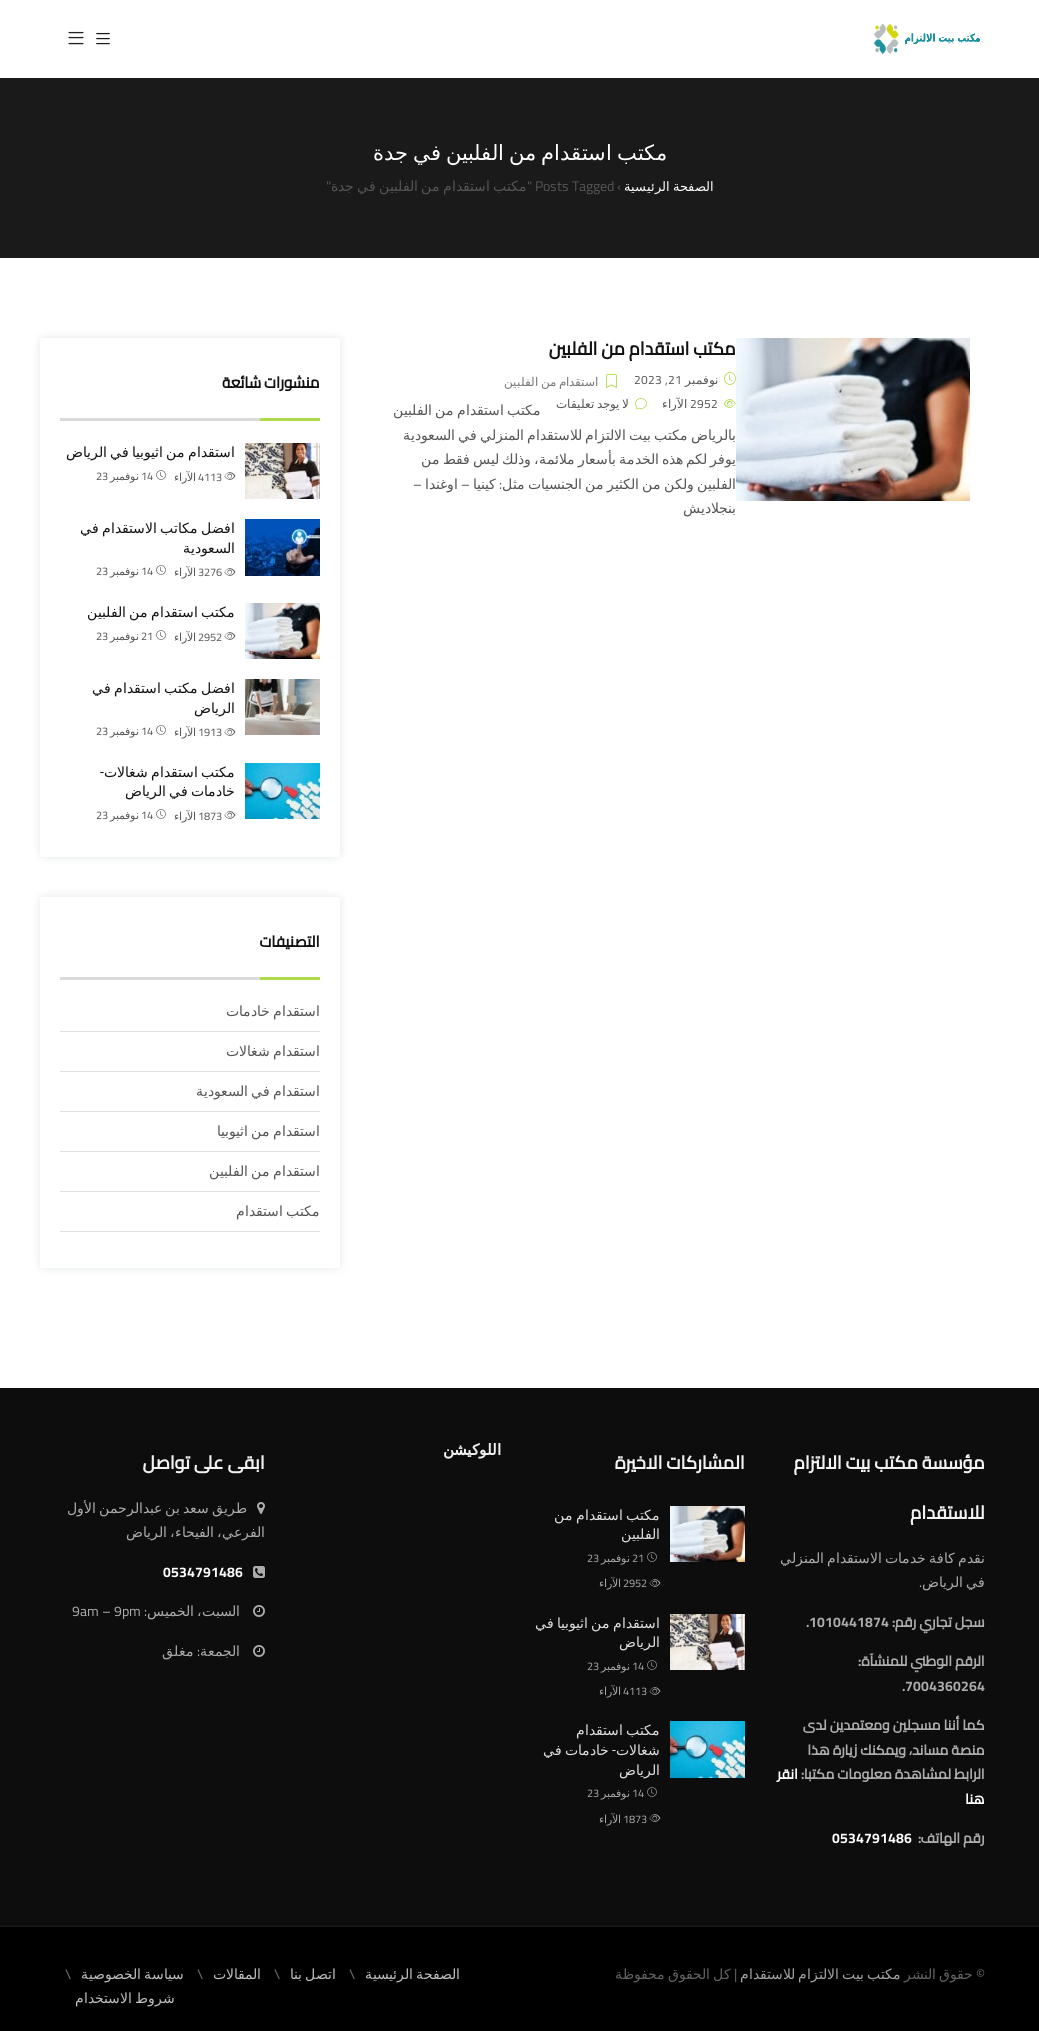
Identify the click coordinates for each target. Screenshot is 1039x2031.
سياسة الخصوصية (132, 1974)
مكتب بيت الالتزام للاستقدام (820, 1974)
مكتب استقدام (278, 1211)
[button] (76, 39)
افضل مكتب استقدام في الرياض (163, 698)
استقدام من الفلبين (551, 381)
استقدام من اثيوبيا (268, 1131)
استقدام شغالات (273, 1051)
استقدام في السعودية (258, 1091)
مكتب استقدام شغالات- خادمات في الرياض (167, 782)
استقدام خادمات (273, 1011)
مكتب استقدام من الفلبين (642, 348)
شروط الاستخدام (125, 1998)
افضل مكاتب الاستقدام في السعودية (157, 538)
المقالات (237, 1974)
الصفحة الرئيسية (412, 1974)
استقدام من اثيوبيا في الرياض (150, 452)
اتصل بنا (313, 1974)
